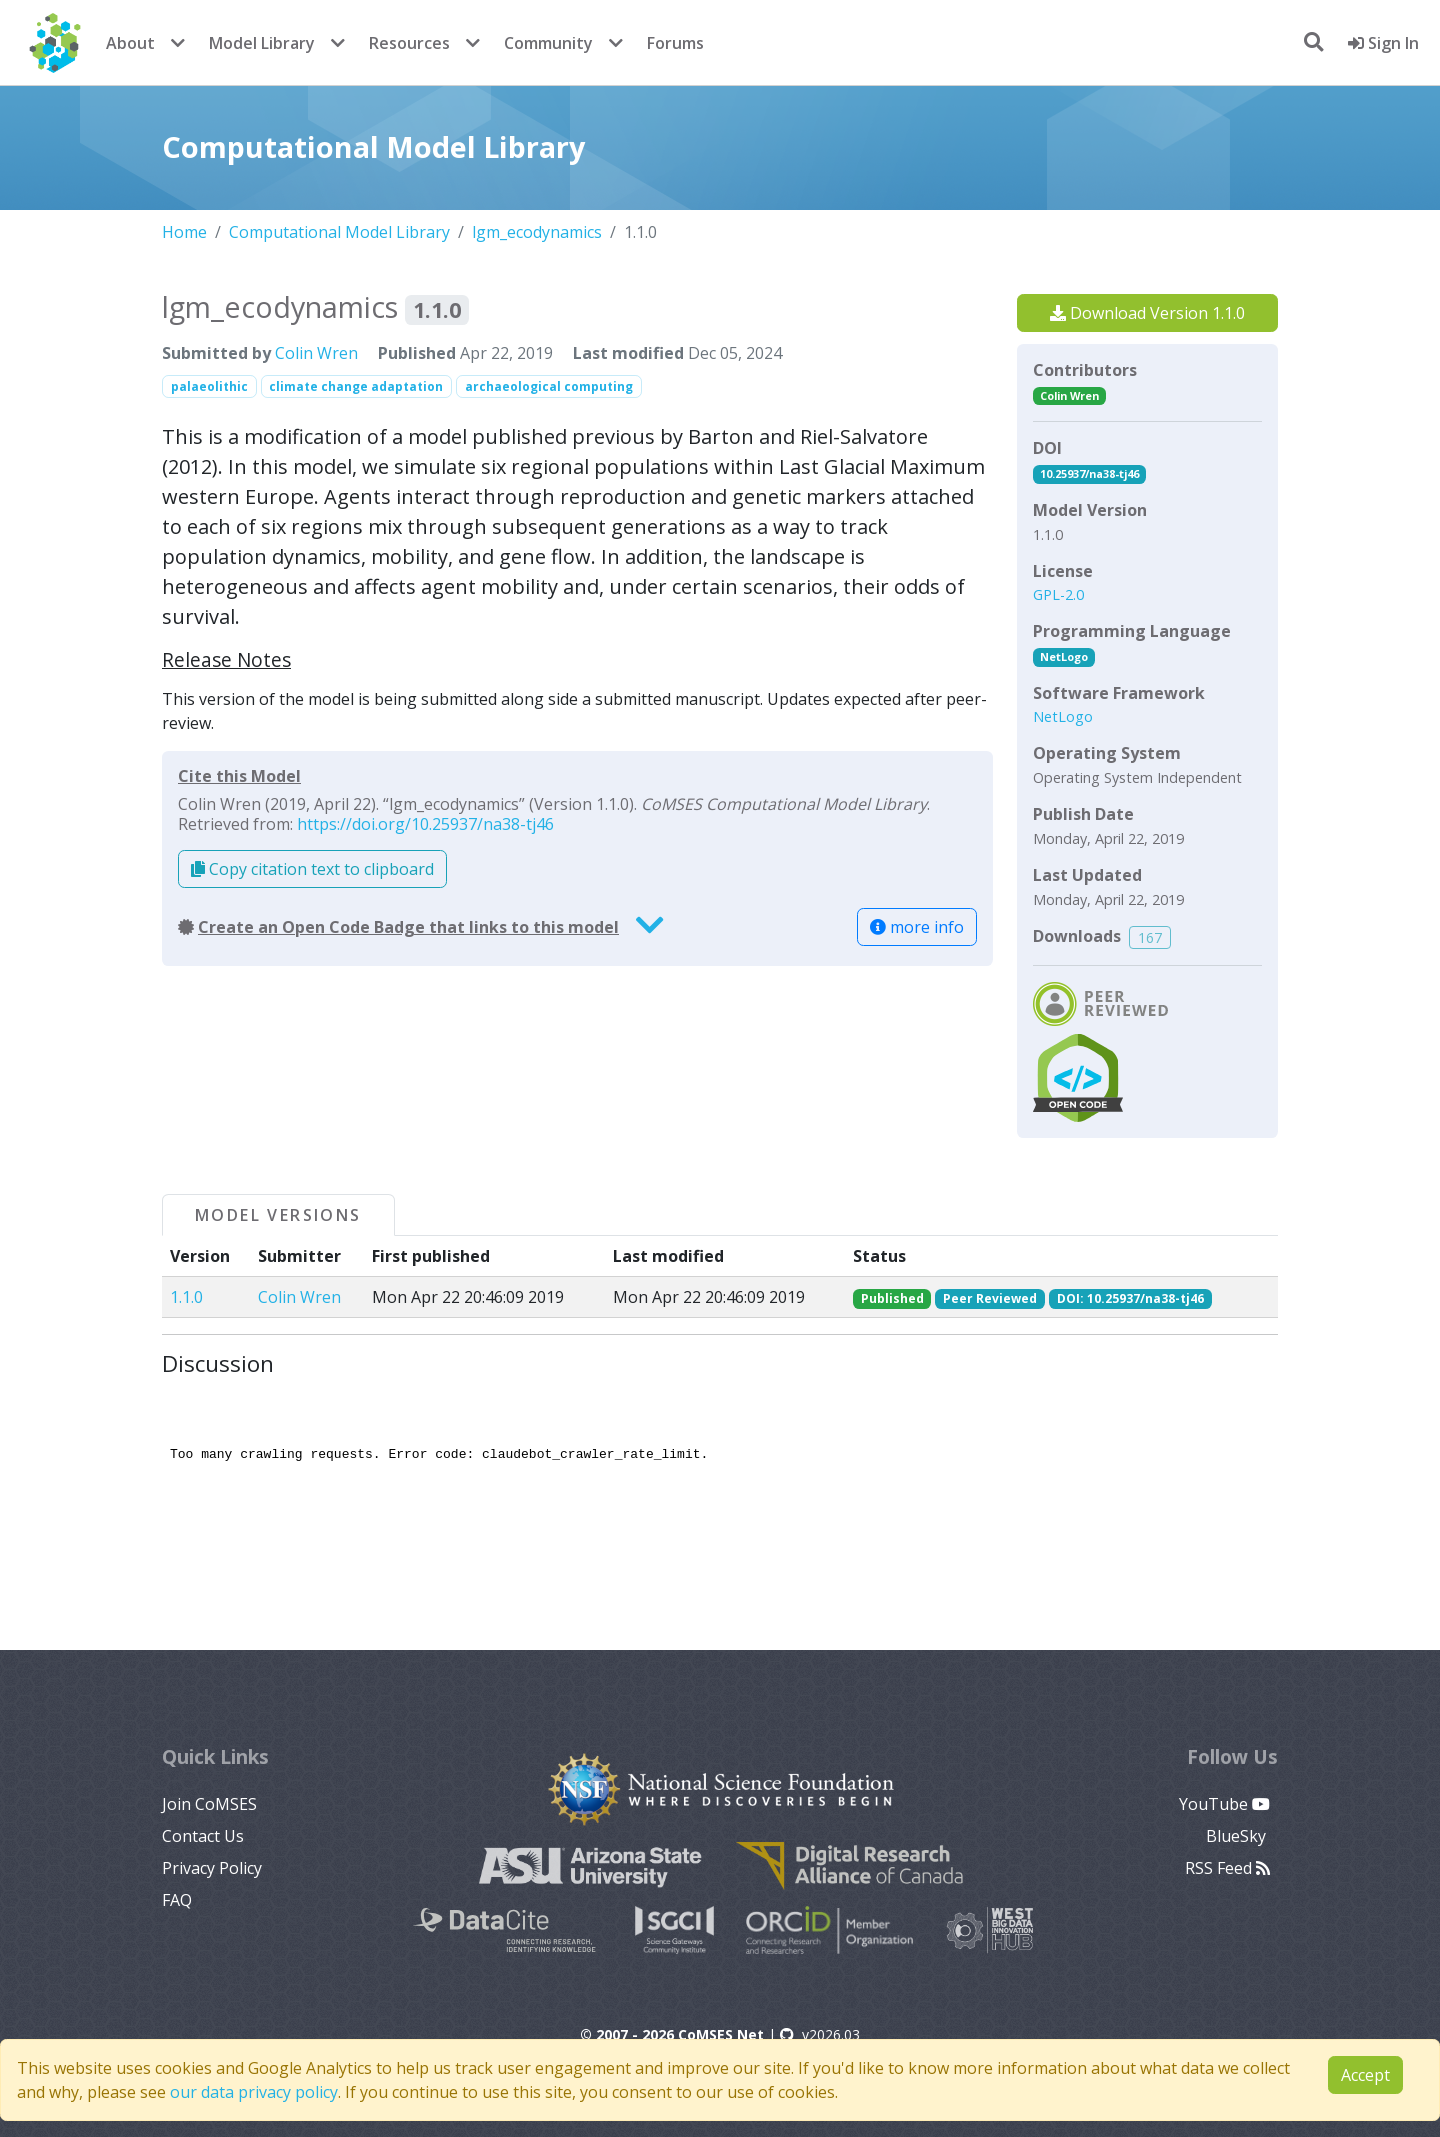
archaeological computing (549, 386)
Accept (1365, 2075)
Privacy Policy (212, 1868)
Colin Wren (316, 353)
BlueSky (1238, 1836)
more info (917, 927)
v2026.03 (820, 2034)
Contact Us (203, 1836)
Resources (409, 43)
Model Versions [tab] (278, 1215)
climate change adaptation (356, 386)
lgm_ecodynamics (537, 232)
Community (548, 43)
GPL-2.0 (1058, 594)
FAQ (177, 1900)
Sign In (1383, 43)
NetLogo (1064, 656)
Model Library (262, 43)
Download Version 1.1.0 (1147, 313)
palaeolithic (209, 386)
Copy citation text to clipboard (312, 869)
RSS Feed (1227, 1868)
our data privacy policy (254, 2092)
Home (184, 232)
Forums (675, 43)
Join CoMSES (209, 1804)
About (130, 43)
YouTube (1224, 1804)
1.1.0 (186, 1297)
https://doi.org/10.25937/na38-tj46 (425, 824)
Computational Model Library (339, 232)
